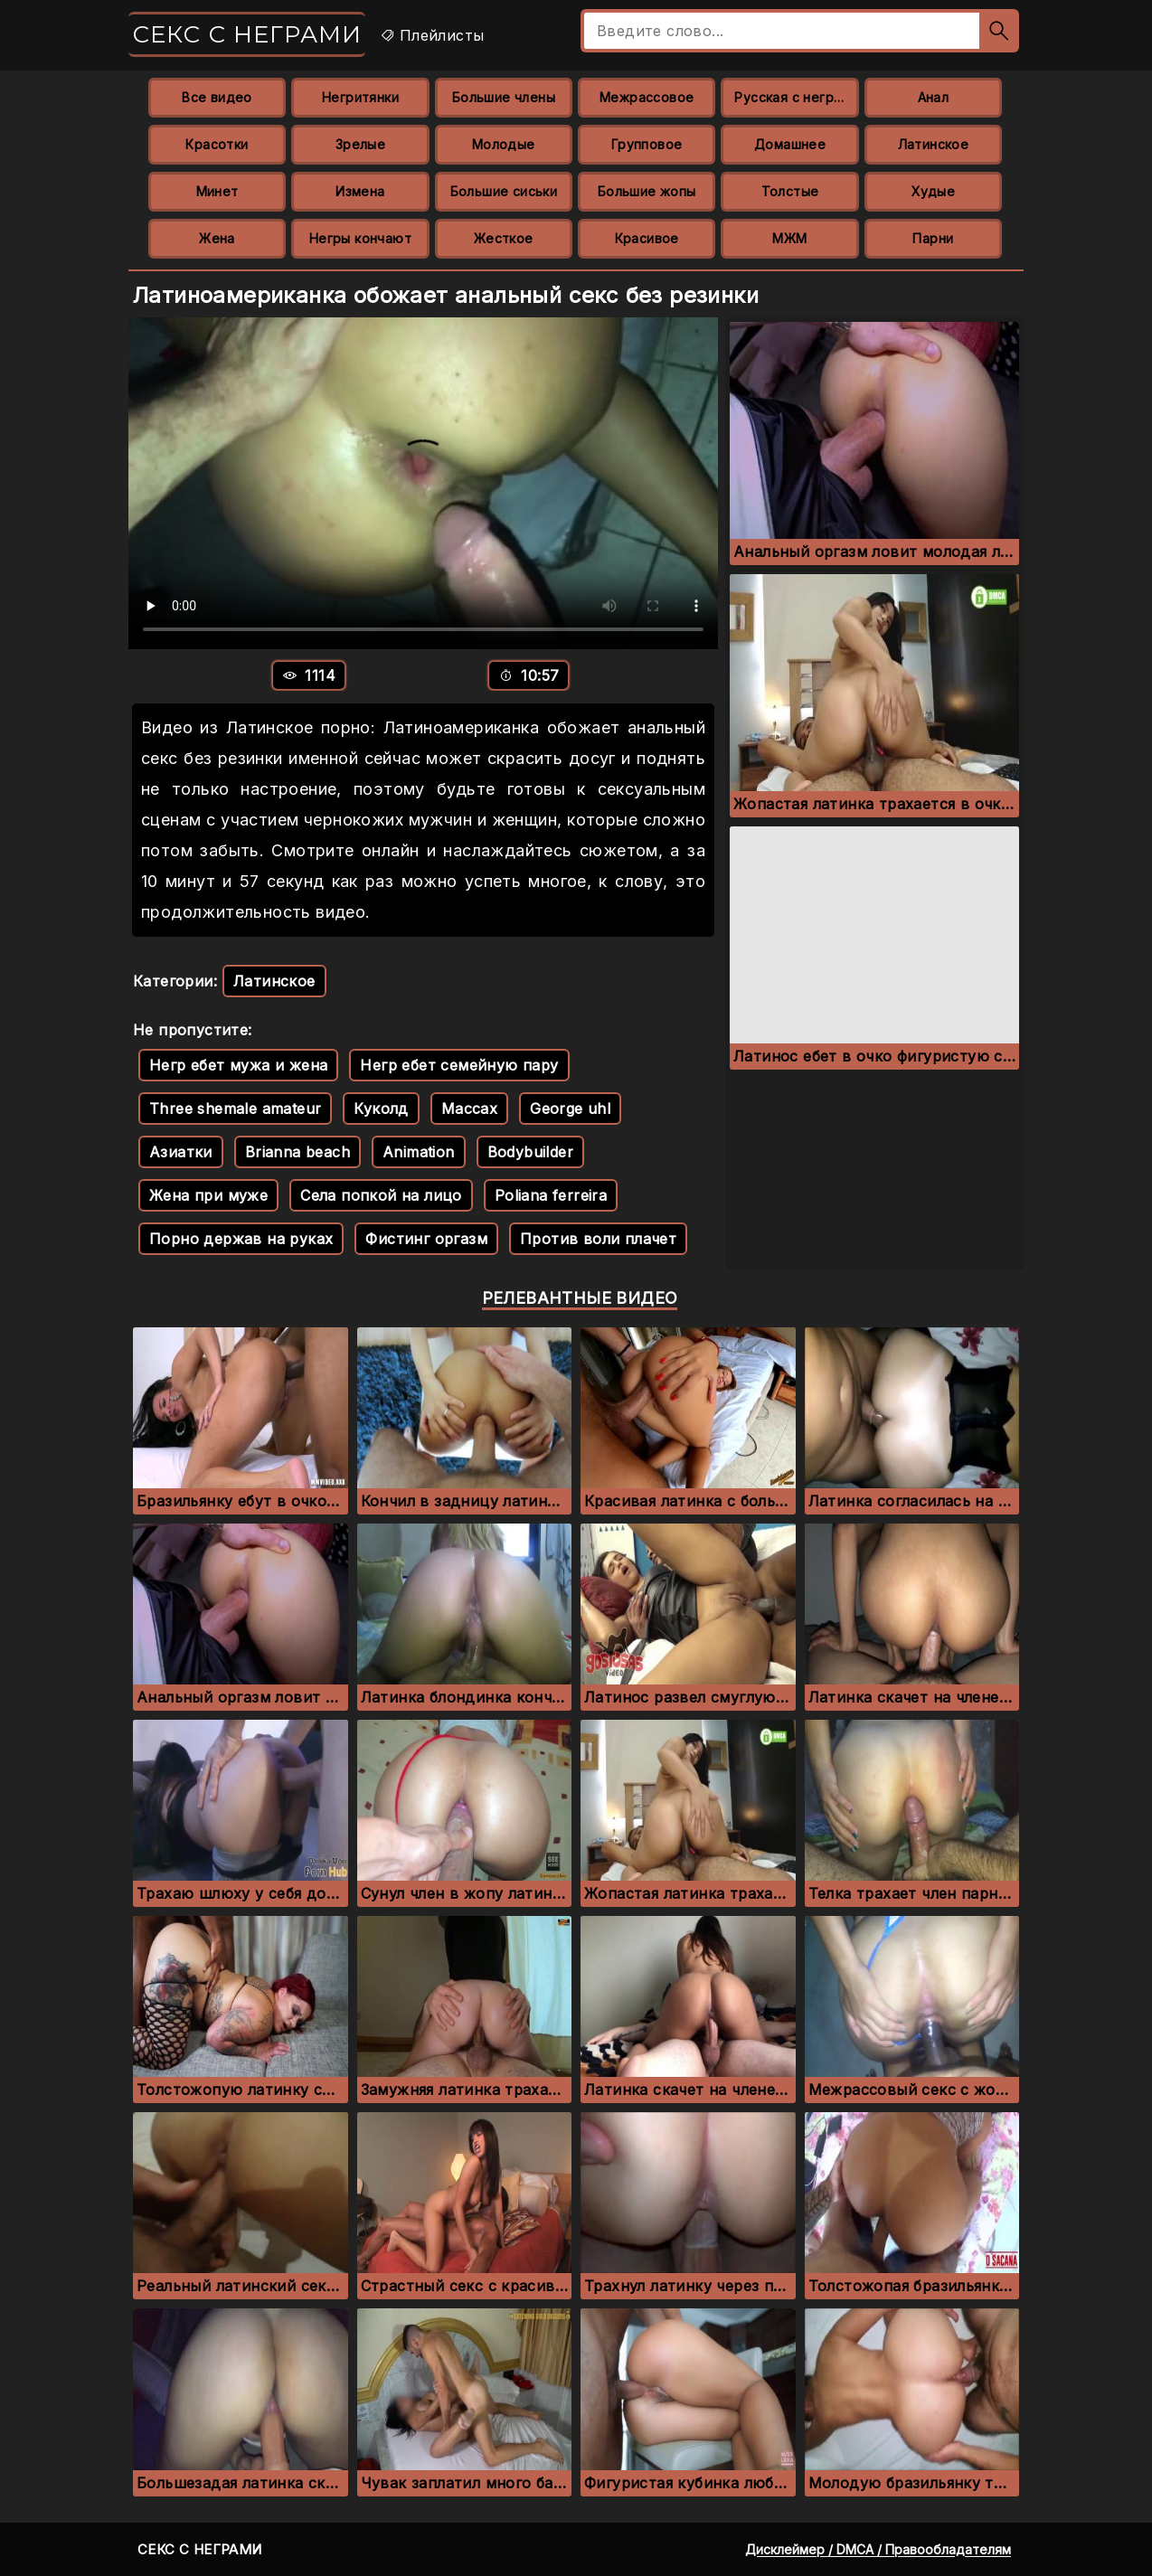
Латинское (933, 144)
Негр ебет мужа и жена (238, 1065)
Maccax (469, 1108)
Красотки (216, 144)
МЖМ (789, 238)
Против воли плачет (598, 1239)
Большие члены (503, 97)
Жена (217, 238)
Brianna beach (297, 1152)
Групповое (647, 144)
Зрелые (360, 144)
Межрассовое (647, 97)
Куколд (381, 1108)
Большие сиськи (504, 191)
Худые (933, 191)
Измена (359, 191)
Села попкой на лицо (381, 1195)
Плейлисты (432, 35)
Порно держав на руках (241, 1239)
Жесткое (504, 238)
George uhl (570, 1108)
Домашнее (790, 144)
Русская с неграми (796, 97)
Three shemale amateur (235, 1108)
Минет (217, 191)
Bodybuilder (530, 1152)
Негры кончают (360, 238)
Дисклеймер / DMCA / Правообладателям (878, 2549)
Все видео (217, 97)
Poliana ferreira (551, 1195)
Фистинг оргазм (426, 1239)
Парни (932, 238)
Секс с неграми (247, 34)
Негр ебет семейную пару (459, 1065)
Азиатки (180, 1152)
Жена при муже (208, 1195)
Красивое (647, 238)
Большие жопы (647, 191)
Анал (933, 97)
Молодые (503, 144)
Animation (418, 1152)
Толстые (790, 191)
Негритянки (360, 97)
